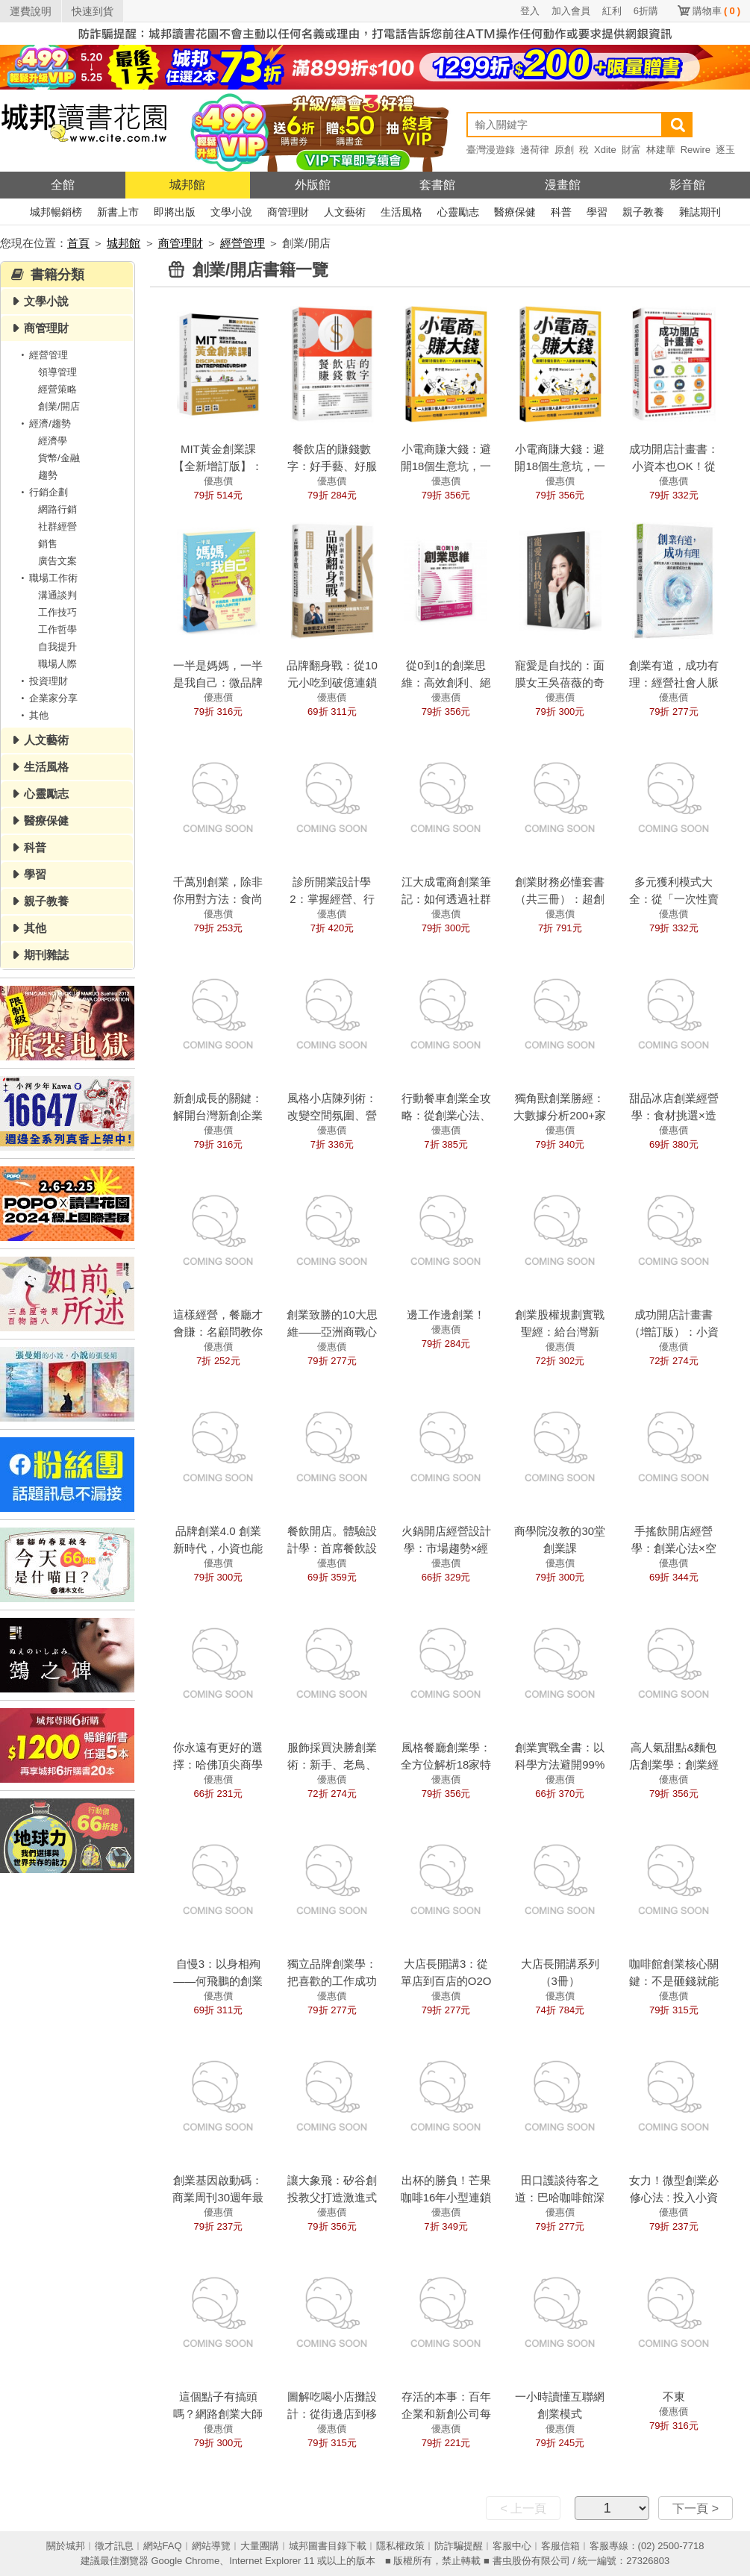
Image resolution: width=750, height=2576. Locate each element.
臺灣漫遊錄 (490, 149)
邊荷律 (534, 149)
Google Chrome (185, 2560)
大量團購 (259, 2545)
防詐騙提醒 (458, 2545)
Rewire (695, 149)
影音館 (687, 184)
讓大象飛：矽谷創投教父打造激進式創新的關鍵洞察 (332, 2197)
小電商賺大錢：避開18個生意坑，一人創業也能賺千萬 (559, 466)
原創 (564, 149)
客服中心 (512, 2545)
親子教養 (643, 212)
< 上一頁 (523, 2508)
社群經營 (57, 526)
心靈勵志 (458, 212)
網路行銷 (57, 509)
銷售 (47, 543)
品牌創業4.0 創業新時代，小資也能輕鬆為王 (218, 1548)
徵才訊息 (114, 2545)
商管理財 (288, 212)
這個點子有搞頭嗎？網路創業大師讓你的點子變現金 (218, 2413)
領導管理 (57, 372)
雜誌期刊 (700, 212)
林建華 (660, 149)
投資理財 (42, 681)
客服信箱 (560, 2545)
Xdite (605, 149)
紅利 (612, 10)
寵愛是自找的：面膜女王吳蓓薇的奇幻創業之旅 (559, 682)
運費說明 (30, 11)
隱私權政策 (400, 2545)
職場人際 (57, 663)
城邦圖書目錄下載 (327, 2545)
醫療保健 (515, 212)
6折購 (646, 10)
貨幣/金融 (59, 457)
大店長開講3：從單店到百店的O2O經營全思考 (446, 1980)
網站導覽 (211, 2545)
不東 (674, 2396)
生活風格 (401, 212)
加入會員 (570, 10)
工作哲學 (57, 629)
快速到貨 (92, 11)
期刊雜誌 (46, 954)
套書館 (437, 184)
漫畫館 (563, 184)
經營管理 (242, 243)
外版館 (313, 184)
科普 (561, 212)
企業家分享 (47, 698)
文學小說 (231, 212)
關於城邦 (65, 2545)
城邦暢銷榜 (56, 212)
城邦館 (187, 184)
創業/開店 (59, 406)
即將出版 (175, 212)
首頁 (78, 243)
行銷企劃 (42, 492)
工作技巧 (57, 612)
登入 (530, 10)
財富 (631, 149)
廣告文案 (57, 560)
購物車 (716, 10)
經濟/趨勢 (43, 423)
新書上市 (118, 212)
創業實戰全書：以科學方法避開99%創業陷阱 (559, 1764)
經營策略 (57, 389)
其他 (32, 715)
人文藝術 (345, 212)
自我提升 (57, 646)
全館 (63, 184)
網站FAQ (162, 2545)
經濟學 (52, 440)
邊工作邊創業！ (446, 1314)
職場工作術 (47, 578)
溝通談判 (57, 595)
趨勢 (47, 475)
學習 (597, 212)
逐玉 (725, 149)
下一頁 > (695, 2508)
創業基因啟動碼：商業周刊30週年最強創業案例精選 (217, 2197)
